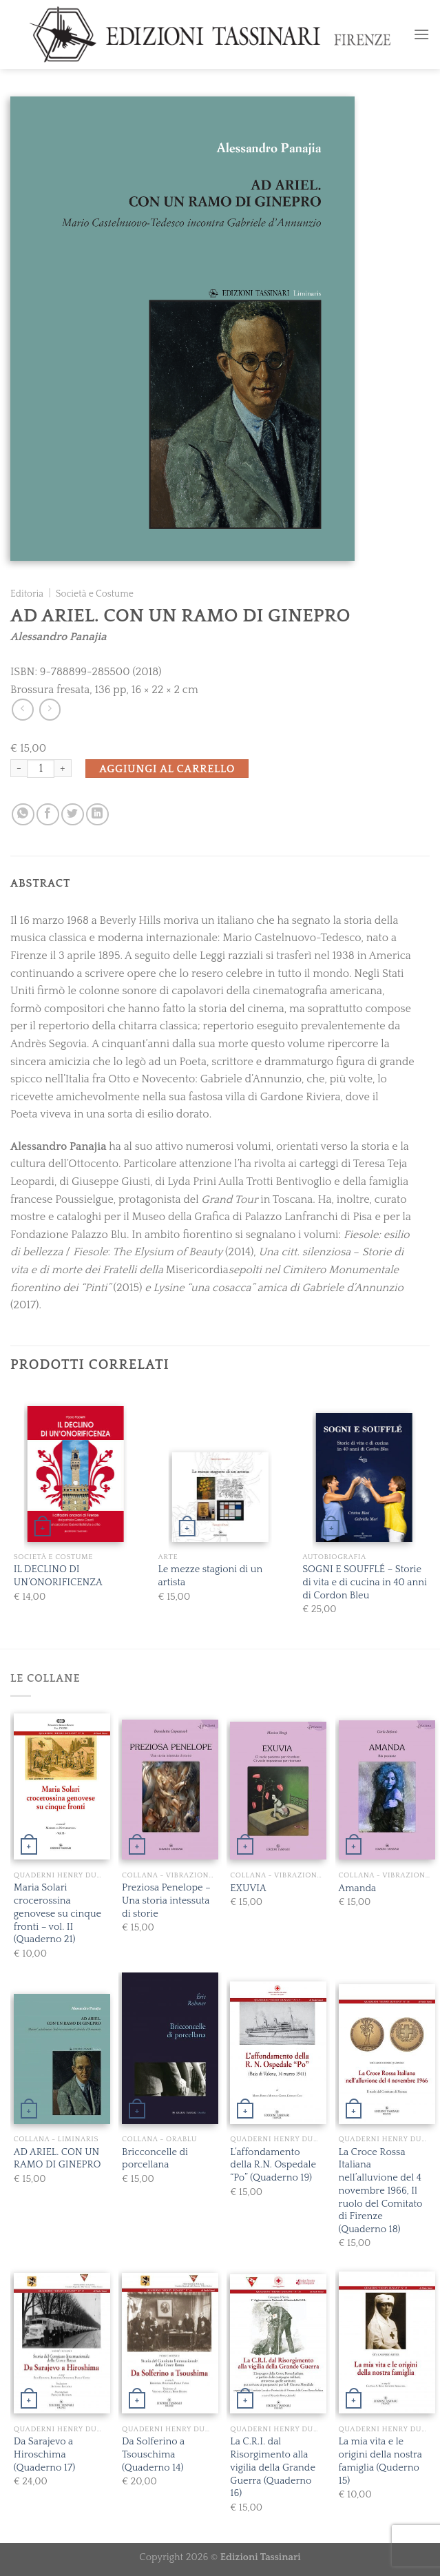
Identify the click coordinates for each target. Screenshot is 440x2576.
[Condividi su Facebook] (47, 814)
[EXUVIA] (278, 1790)
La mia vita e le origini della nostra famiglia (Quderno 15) (380, 2461)
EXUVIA (248, 1888)
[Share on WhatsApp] (23, 814)
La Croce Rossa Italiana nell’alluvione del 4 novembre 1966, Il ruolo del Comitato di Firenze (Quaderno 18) (381, 2191)
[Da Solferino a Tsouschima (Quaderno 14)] (170, 2343)
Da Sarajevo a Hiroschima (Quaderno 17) (44, 2454)
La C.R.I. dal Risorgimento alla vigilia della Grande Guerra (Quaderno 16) (272, 2467)
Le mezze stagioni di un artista (210, 1576)
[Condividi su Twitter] (72, 814)
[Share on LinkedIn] (97, 814)
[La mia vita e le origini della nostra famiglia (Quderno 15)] (387, 2342)
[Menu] (421, 34)
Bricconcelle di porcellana (155, 2159)
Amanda (358, 1888)
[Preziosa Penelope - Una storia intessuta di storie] (170, 1790)
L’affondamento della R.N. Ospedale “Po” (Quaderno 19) (273, 2165)
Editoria (26, 593)
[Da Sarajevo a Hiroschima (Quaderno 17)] (62, 2343)
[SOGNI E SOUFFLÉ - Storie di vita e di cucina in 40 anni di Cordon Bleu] (364, 1477)
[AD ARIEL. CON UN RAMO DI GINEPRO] (62, 2059)
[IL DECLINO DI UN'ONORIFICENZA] (76, 1474)
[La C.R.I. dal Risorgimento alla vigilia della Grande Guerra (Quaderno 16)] (278, 2343)
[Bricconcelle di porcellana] (170, 2047)
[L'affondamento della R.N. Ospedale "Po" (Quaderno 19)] (278, 2052)
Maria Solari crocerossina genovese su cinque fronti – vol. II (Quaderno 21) (57, 1913)
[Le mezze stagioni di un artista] (219, 1497)
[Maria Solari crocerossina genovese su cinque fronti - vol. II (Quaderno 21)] (62, 1786)
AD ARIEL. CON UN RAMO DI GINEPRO (57, 2159)
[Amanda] (387, 1789)
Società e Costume (95, 593)
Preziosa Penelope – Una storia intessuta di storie (166, 1900)
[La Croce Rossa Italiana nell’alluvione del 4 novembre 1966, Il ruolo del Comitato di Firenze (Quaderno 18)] (387, 2054)
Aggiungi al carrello (167, 769)
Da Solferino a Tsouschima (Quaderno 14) (153, 2454)
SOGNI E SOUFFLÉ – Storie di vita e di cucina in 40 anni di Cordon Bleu (364, 1582)
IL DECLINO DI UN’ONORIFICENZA (58, 1576)
